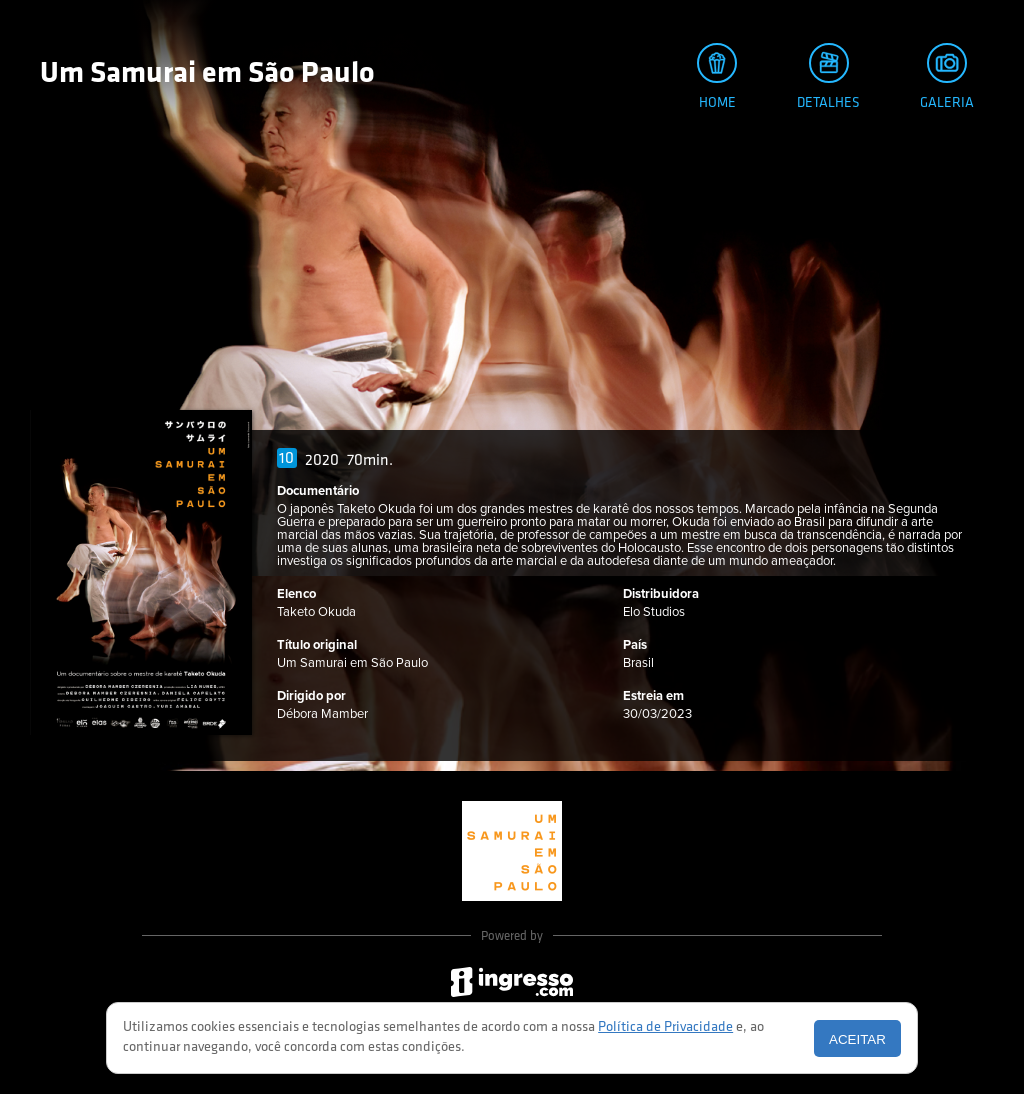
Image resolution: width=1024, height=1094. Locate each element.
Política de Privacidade (665, 1027)
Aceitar (857, 1039)
